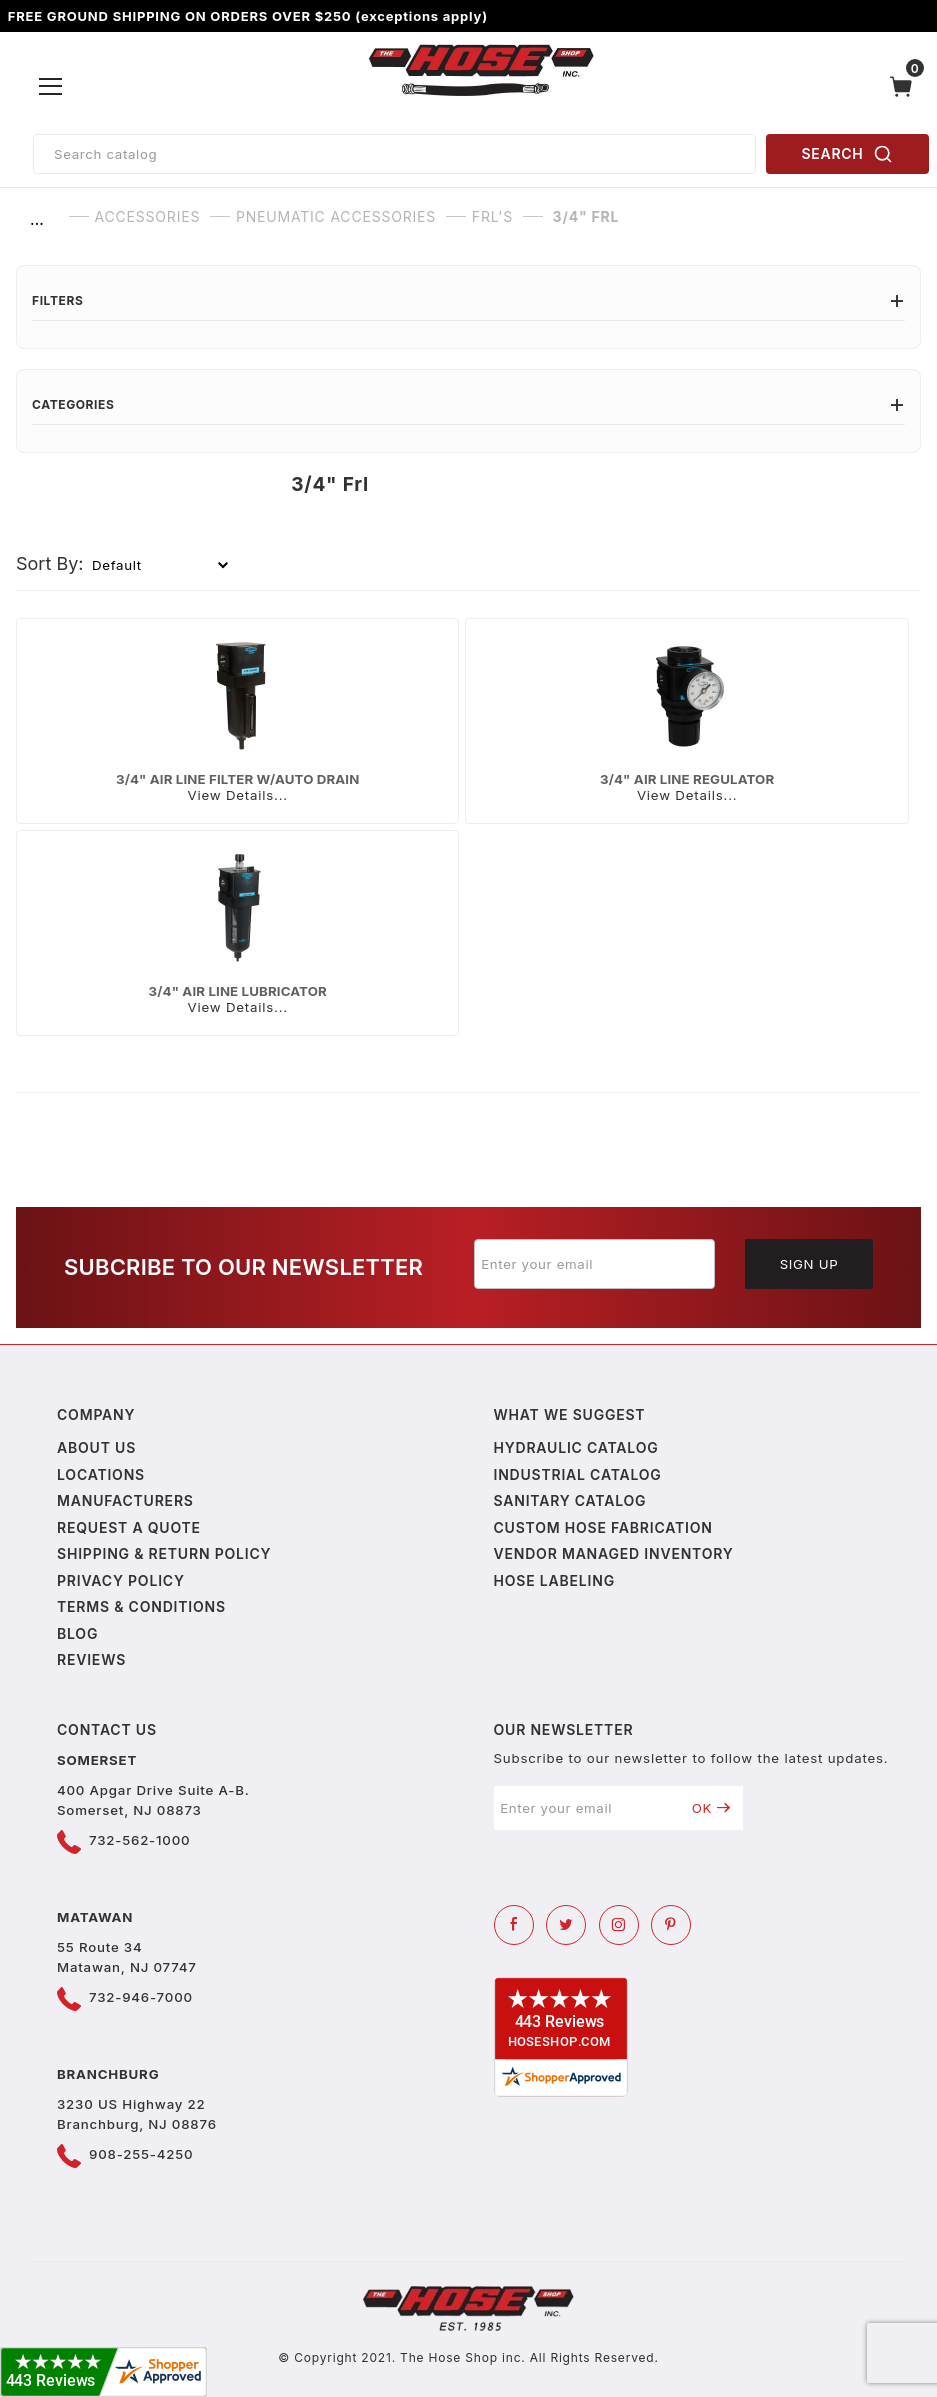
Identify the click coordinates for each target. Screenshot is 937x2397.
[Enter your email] (595, 1264)
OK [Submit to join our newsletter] (711, 1808)
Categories (468, 404)
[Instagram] (619, 1925)
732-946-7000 (141, 1997)
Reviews (91, 1659)
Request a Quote (129, 1527)
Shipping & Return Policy (164, 1553)
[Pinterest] (671, 1925)
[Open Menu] (51, 87)
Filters (468, 300)
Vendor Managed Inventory (614, 1553)
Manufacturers (125, 1500)
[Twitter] (566, 1925)
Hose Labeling (554, 1580)
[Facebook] (514, 1925)
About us (96, 1447)
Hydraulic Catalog (576, 1447)
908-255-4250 (141, 2154)
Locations (101, 1474)
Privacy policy (121, 1580)
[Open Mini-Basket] (906, 86)
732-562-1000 (139, 1840)
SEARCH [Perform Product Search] (848, 154)
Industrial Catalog (578, 1474)
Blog (77, 1633)
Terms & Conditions (141, 1606)
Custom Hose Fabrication (603, 1527)
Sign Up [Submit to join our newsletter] (809, 1264)
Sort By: (50, 563)
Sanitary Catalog (570, 1500)
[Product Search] (394, 154)
